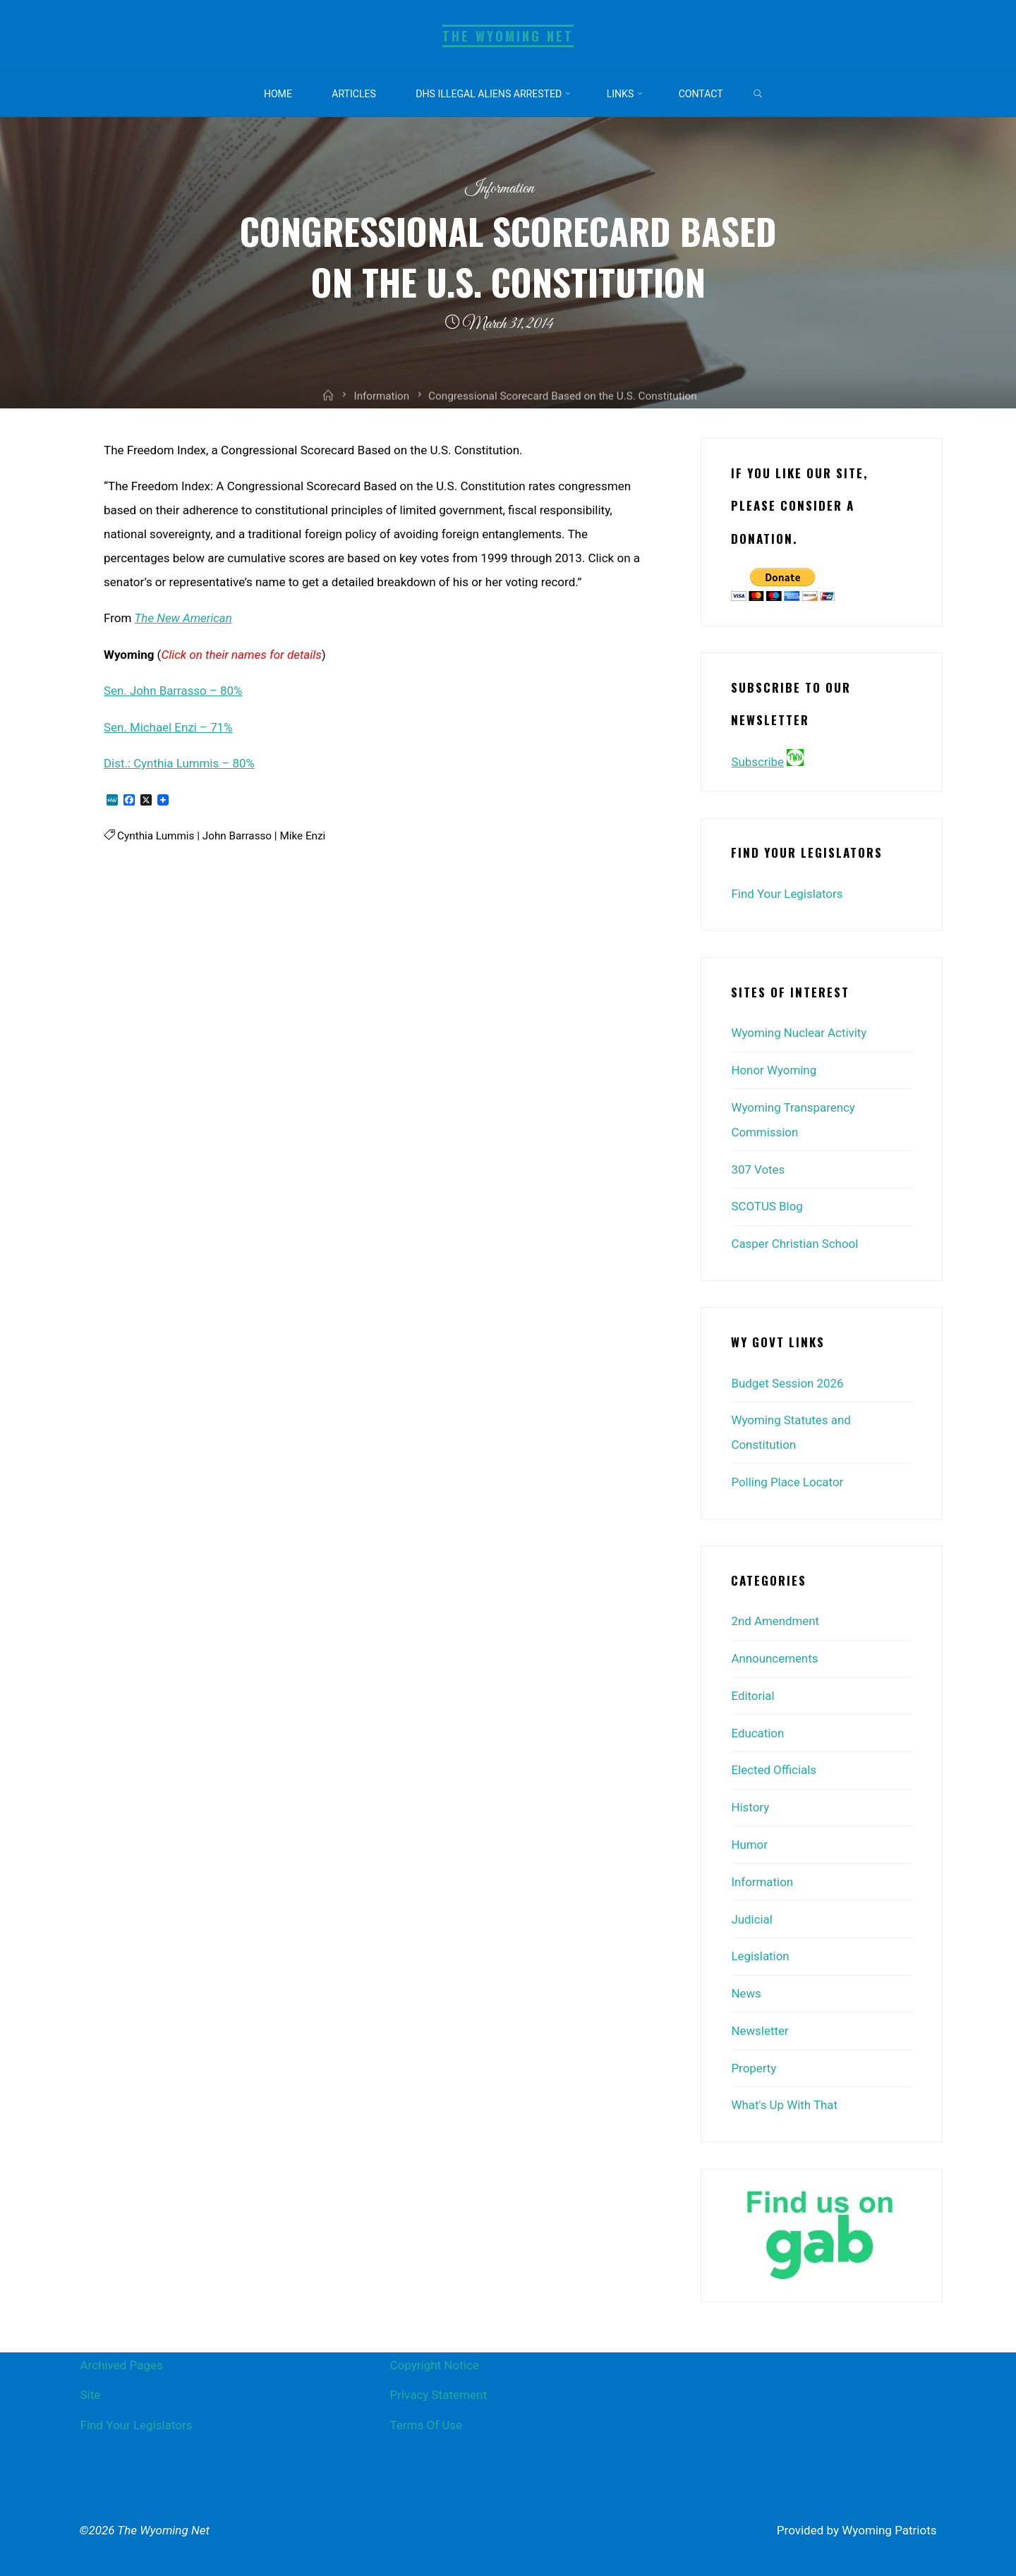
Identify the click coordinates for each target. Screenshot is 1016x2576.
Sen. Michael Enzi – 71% (169, 726)
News (746, 1981)
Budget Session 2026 (787, 1378)
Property (753, 2055)
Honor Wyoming (774, 1069)
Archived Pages (121, 2351)
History (750, 1798)
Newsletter (760, 2018)
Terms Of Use (425, 2411)
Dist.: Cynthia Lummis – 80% (180, 762)
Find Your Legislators (787, 894)
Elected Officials (773, 1761)
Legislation (760, 1945)
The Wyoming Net (508, 35)
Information (499, 189)
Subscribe (757, 762)
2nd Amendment (775, 1615)
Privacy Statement (438, 2381)
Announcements (774, 1651)
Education (757, 1725)
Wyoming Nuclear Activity (799, 1033)
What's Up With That (784, 2091)
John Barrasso (237, 833)
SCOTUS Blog (767, 1203)
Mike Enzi (303, 833)
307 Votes (758, 1167)
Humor (749, 1835)
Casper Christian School (795, 1240)
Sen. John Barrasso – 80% (173, 690)
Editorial (753, 1688)
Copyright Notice (433, 2351)
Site (90, 2381)
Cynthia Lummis (156, 833)
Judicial (752, 1908)
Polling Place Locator (787, 1476)
